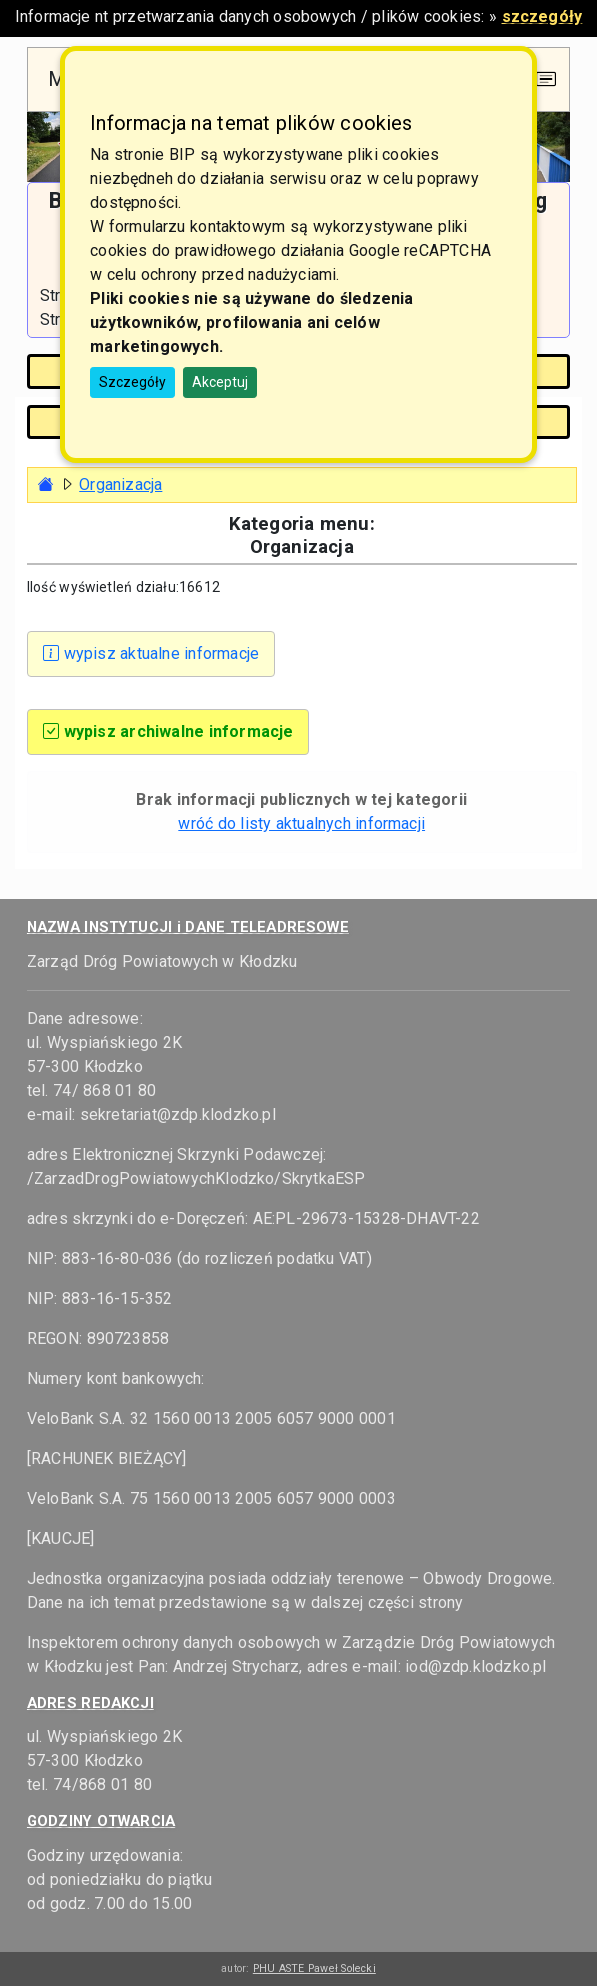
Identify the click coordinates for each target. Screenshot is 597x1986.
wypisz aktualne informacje (151, 653)
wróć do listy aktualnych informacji (301, 823)
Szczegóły (132, 382)
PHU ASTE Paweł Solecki (314, 1968)
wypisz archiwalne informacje (168, 731)
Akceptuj (220, 382)
